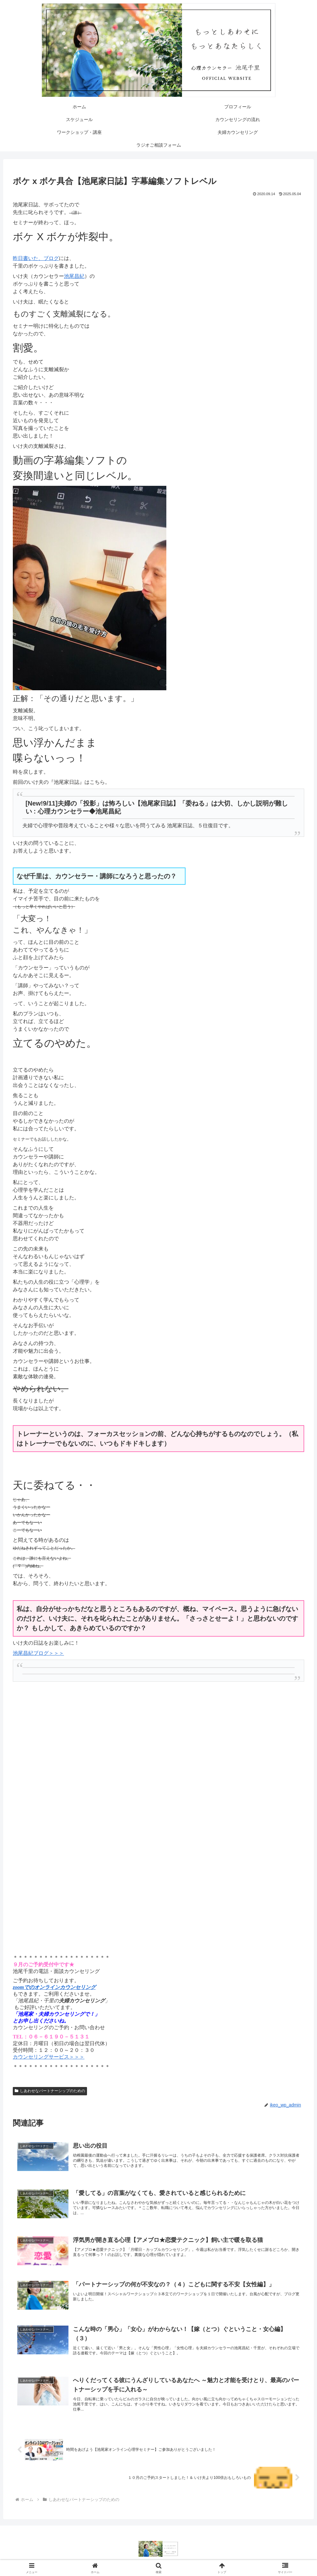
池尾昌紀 (74, 276)
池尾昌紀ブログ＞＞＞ (38, 1653)
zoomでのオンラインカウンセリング (54, 1987)
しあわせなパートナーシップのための (50, 2091)
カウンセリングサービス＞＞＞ (48, 2057)
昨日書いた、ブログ (36, 258)
